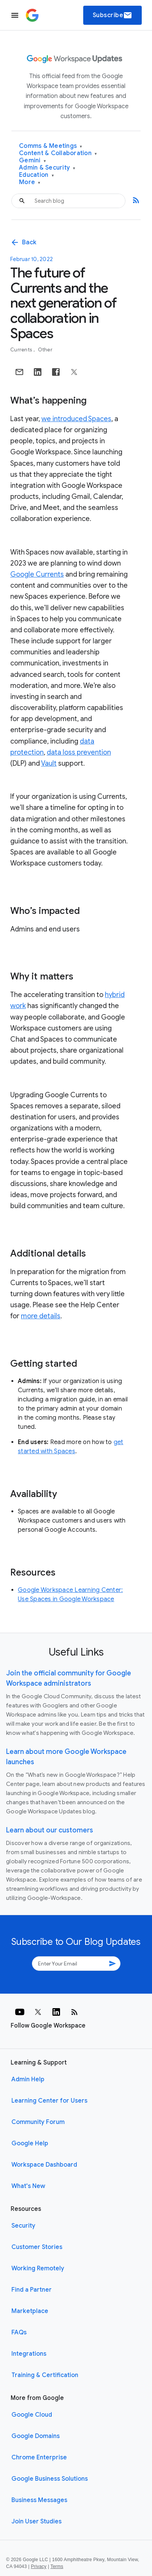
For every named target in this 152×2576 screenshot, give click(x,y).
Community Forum (38, 2122)
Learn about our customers (49, 1830)
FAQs (19, 2332)
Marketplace (29, 2311)
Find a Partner (31, 2290)
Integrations (28, 2354)
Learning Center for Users (49, 2101)
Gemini (32, 160)
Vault (49, 763)
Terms (57, 2566)
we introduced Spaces (76, 419)
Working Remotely (37, 2268)
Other (45, 349)
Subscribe (113, 15)
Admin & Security (47, 168)
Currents (21, 349)
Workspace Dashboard (44, 2165)
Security (23, 2226)
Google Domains (35, 2436)
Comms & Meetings (50, 146)
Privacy (38, 2566)
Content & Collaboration (58, 153)
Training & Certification (44, 2375)
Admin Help (27, 2079)
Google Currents (37, 574)
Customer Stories (36, 2247)
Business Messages (39, 2500)
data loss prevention (79, 752)
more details (40, 1316)
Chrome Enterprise (39, 2457)
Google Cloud (31, 2415)
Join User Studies (36, 2521)
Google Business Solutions (49, 2479)
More (30, 182)
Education (36, 175)
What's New (28, 2186)
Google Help (29, 2143)
